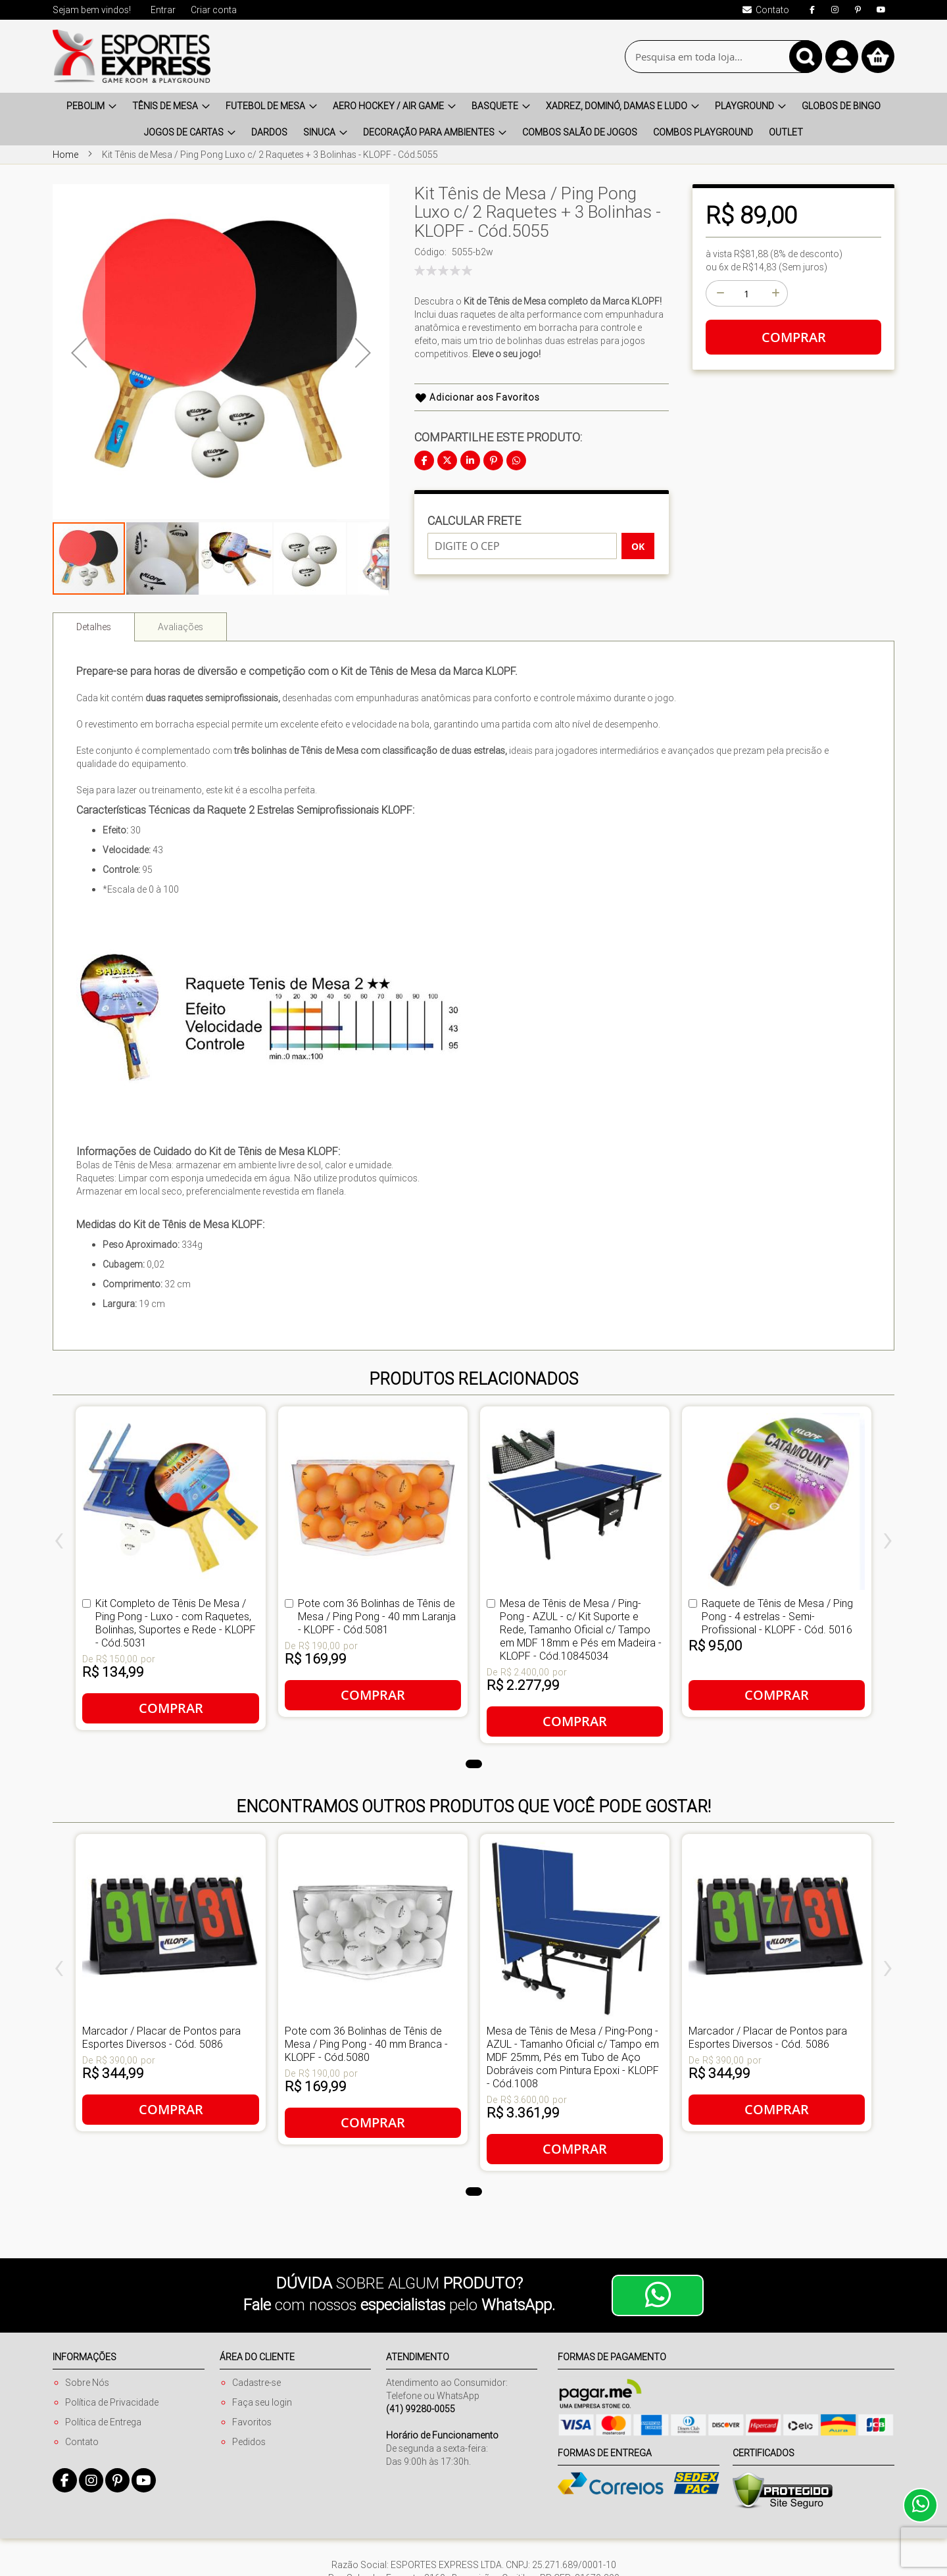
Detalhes (93, 627)
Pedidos (249, 2442)
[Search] (805, 56)
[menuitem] (91, 106)
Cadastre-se (256, 2383)
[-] (719, 293)
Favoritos (252, 2422)
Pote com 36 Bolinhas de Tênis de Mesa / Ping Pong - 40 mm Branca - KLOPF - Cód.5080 (366, 2044)
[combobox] (723, 56)
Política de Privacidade (111, 2402)
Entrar (163, 10)
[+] (775, 293)
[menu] (473, 119)
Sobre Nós (87, 2383)
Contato (82, 2442)
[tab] (94, 626)
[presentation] (59, 1543)
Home (65, 155)
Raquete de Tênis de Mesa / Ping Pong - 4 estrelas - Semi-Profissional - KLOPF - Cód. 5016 (777, 1616)
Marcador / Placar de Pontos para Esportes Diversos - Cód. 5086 (161, 2037)
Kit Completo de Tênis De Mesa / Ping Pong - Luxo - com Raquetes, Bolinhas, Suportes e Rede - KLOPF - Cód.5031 (175, 1623)
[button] (163, 558)
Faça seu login (262, 2402)
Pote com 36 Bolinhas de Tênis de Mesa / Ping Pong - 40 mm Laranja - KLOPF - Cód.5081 (377, 1616)
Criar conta (214, 10)
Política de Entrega (103, 2422)
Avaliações (180, 627)
